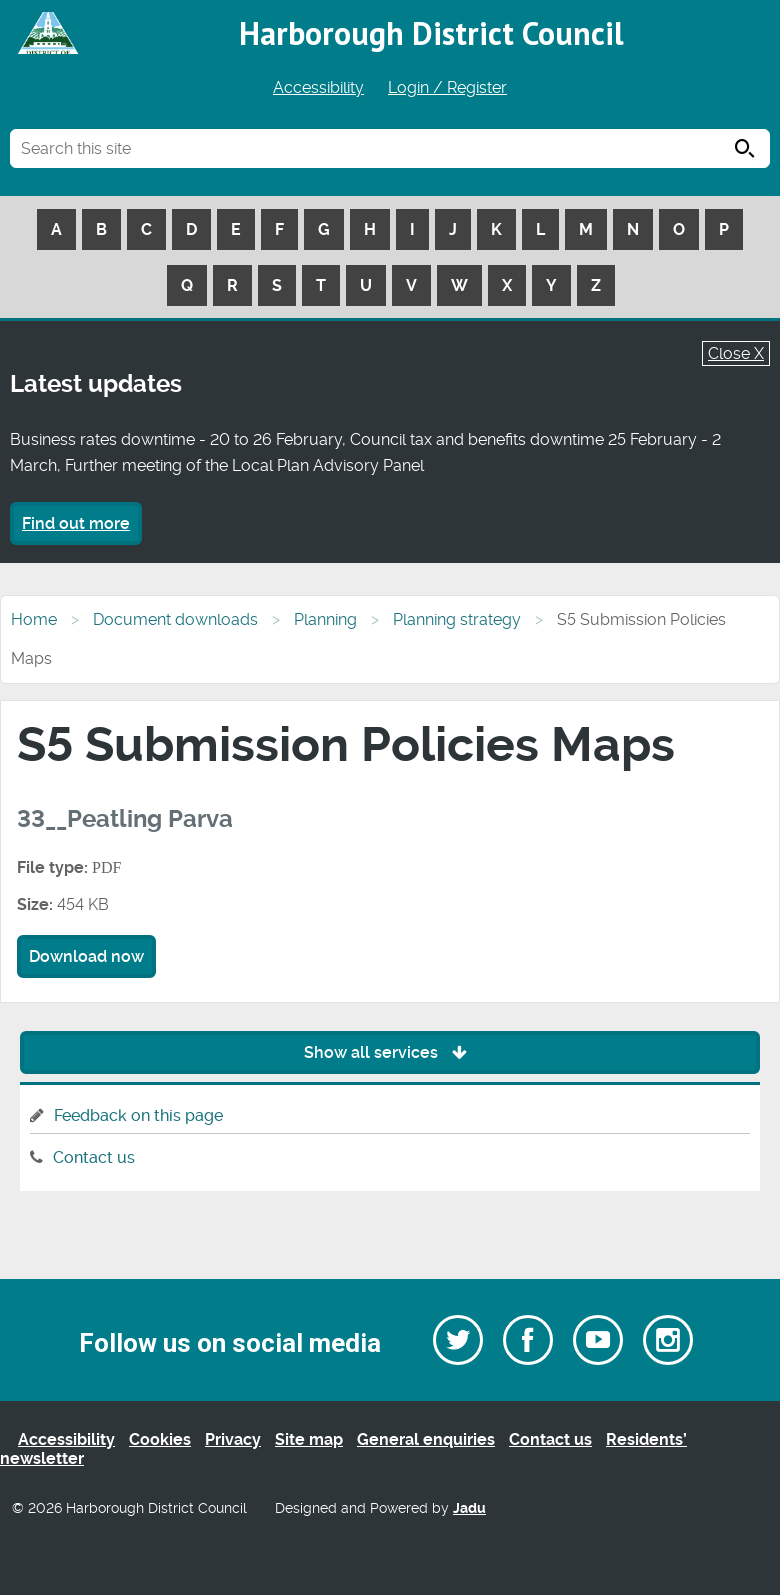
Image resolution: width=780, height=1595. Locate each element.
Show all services (390, 1052)
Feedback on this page (138, 1115)
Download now (86, 956)
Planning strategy (457, 619)
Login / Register (447, 87)
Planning (325, 619)
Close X (736, 353)
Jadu (469, 1508)
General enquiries (426, 1439)
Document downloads (175, 619)
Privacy (233, 1439)
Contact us (94, 1157)
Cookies (160, 1439)
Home (34, 619)
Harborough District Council (431, 33)
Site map (309, 1439)
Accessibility (318, 87)
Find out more (76, 523)
